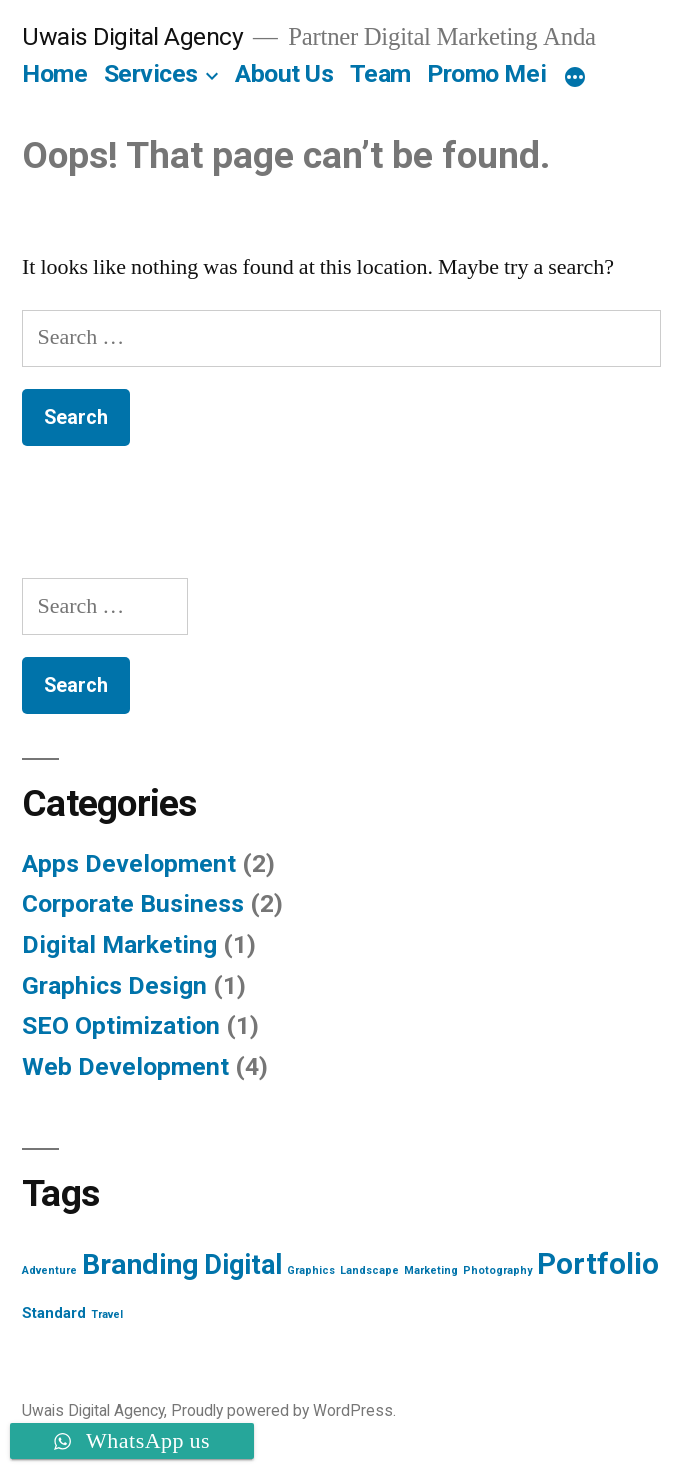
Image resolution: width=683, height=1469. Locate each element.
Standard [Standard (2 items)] (54, 1313)
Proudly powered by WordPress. (283, 1410)
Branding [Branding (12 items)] (140, 1264)
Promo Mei (486, 73)
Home (54, 73)
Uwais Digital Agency (132, 36)
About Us (284, 73)
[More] (575, 78)
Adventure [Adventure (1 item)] (49, 1270)
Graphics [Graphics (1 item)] (311, 1270)
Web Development (125, 1066)
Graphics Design (114, 985)
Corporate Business (133, 903)
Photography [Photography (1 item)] (497, 1270)
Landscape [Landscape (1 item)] (369, 1270)
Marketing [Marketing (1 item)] (431, 1270)
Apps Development (129, 863)
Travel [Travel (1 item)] (107, 1314)
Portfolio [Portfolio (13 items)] (598, 1264)
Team (380, 73)
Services (151, 73)
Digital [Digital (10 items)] (243, 1265)
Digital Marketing (119, 944)
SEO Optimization (121, 1025)
